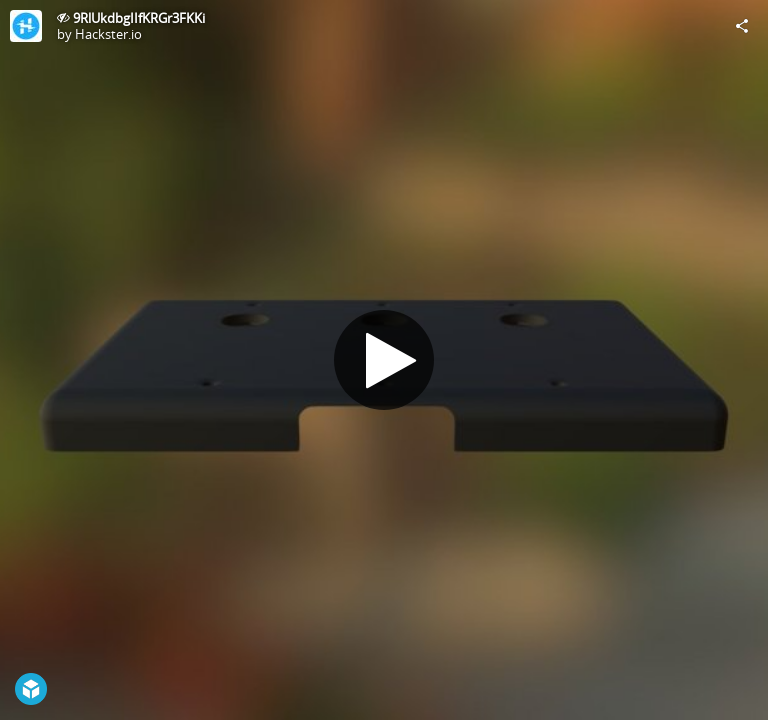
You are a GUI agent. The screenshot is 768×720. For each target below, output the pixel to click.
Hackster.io (108, 34)
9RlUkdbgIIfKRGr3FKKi (139, 18)
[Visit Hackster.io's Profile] (26, 26)
